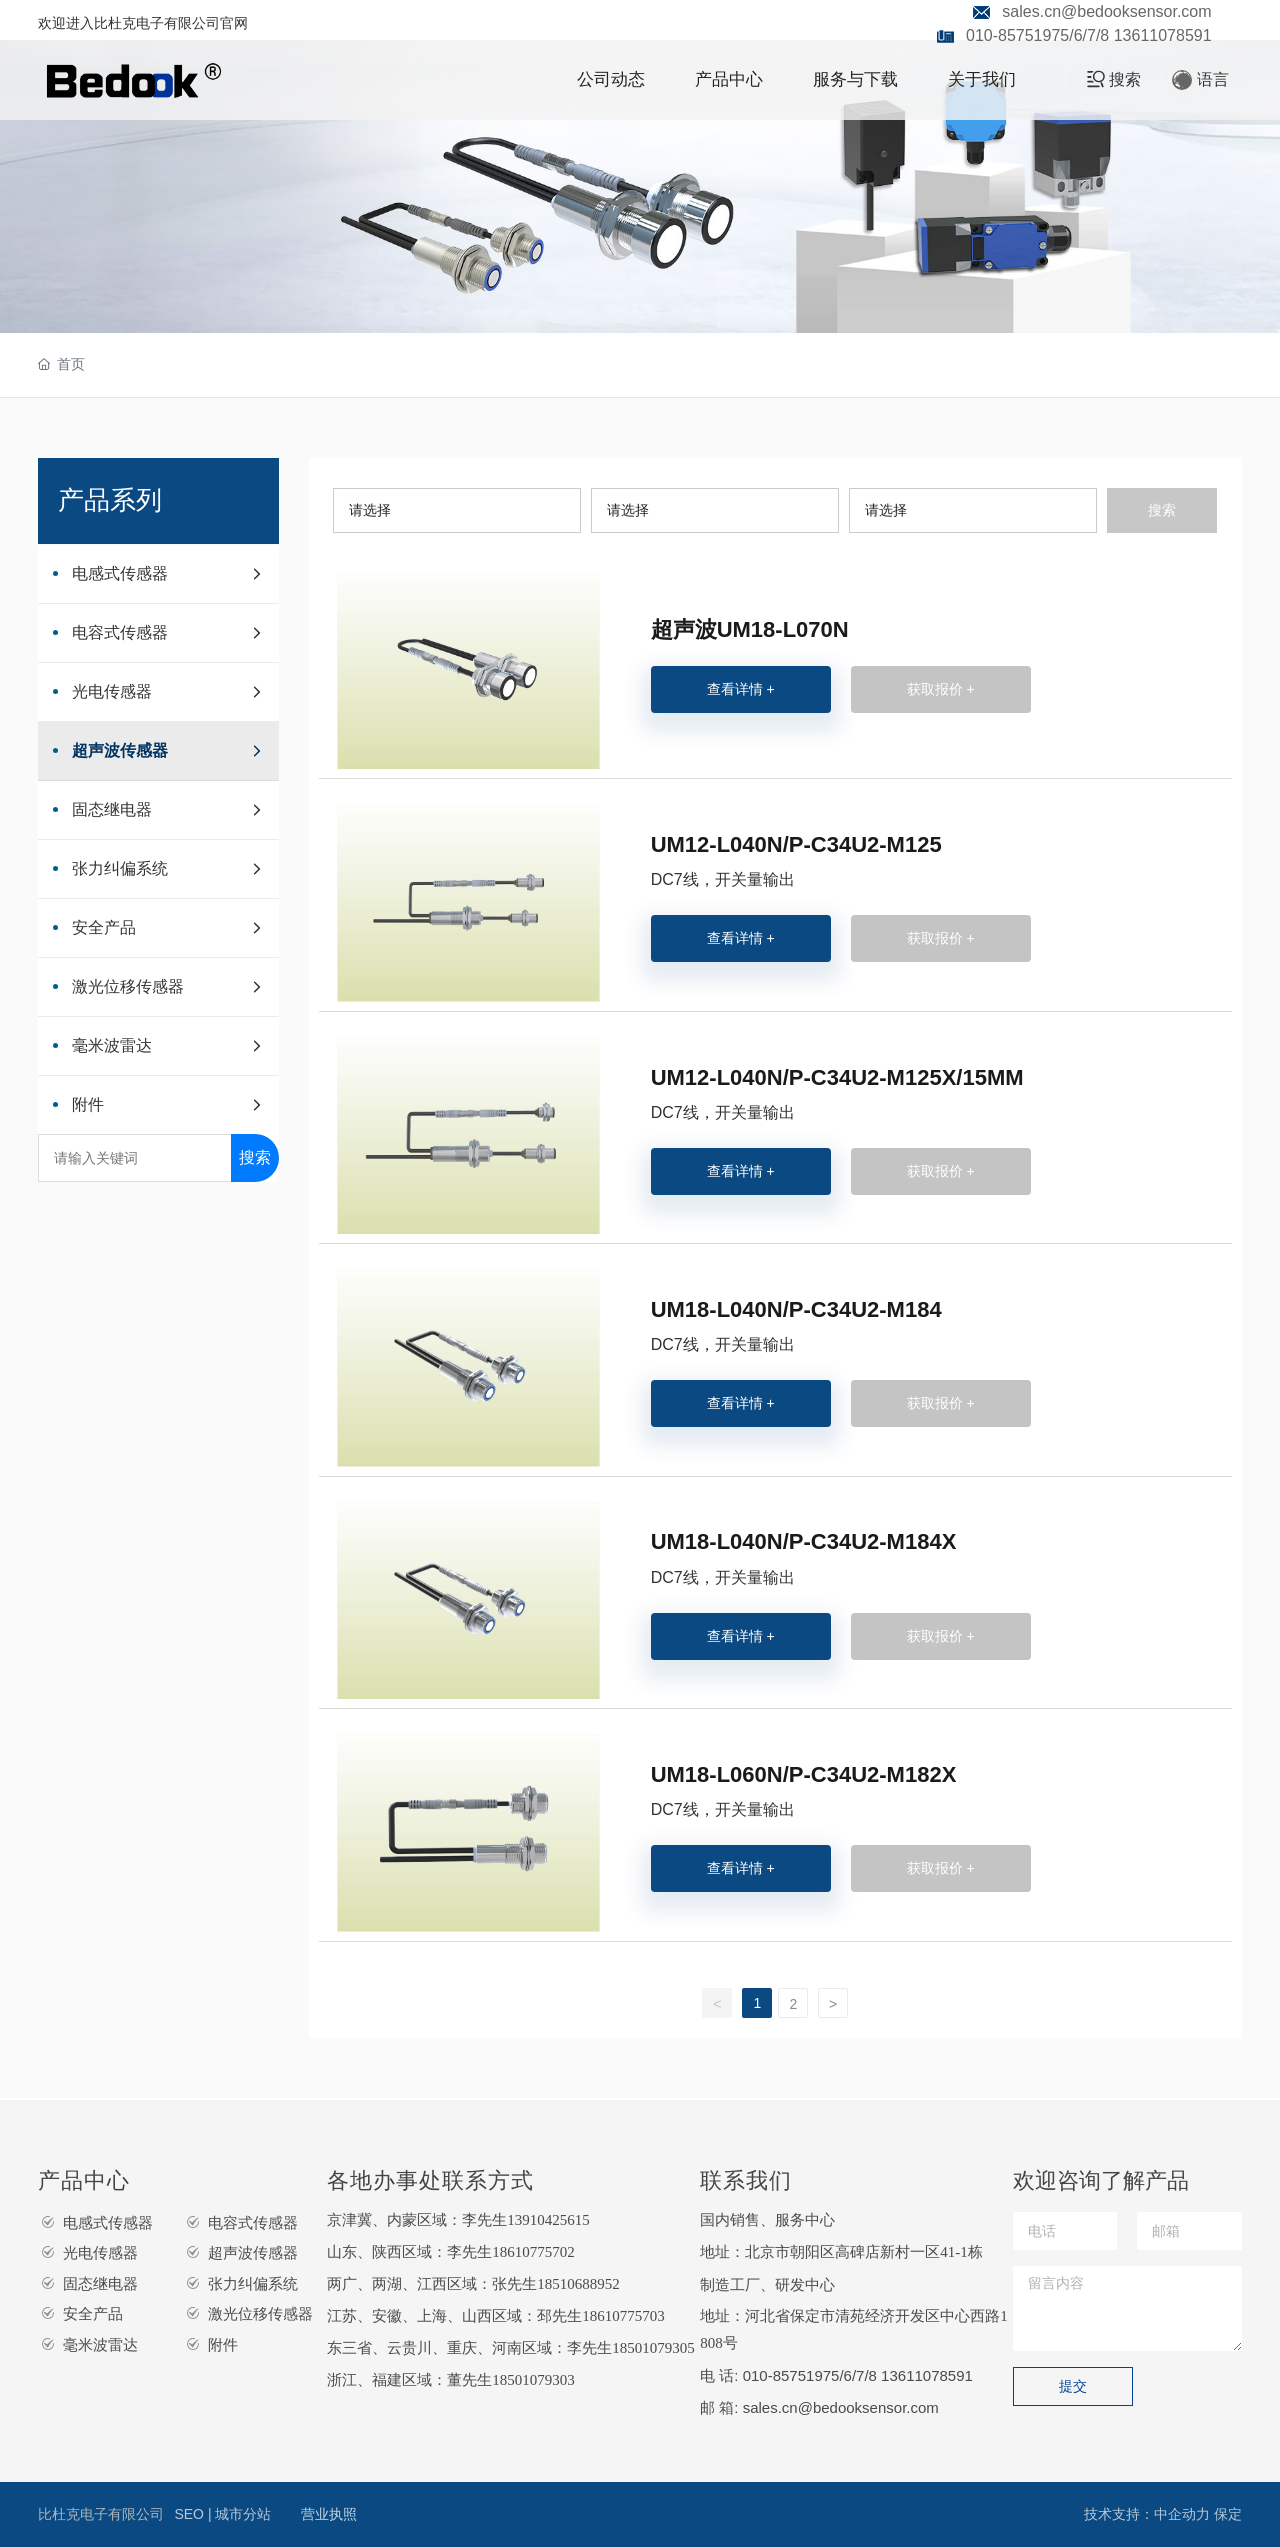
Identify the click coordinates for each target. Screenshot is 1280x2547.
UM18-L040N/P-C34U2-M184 (796, 1309)
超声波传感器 (253, 2252)
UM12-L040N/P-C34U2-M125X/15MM (837, 1077)
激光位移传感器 (260, 2313)
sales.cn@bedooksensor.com (1106, 11)
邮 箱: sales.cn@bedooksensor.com (819, 2407)
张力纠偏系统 (253, 2283)
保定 (1228, 2514)
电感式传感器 (108, 2222)
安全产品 (93, 2313)
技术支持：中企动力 (1147, 2514)
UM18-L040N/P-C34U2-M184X (804, 1541)
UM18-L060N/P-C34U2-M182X (804, 1774)
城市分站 (243, 2514)
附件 (223, 2344)
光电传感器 (100, 2252)
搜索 (255, 1157)
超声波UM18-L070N (750, 629)
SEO (190, 2514)
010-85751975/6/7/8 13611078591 (1089, 35)
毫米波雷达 (100, 2344)
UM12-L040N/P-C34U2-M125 (796, 844)
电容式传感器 (253, 2222)
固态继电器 (100, 2283)
